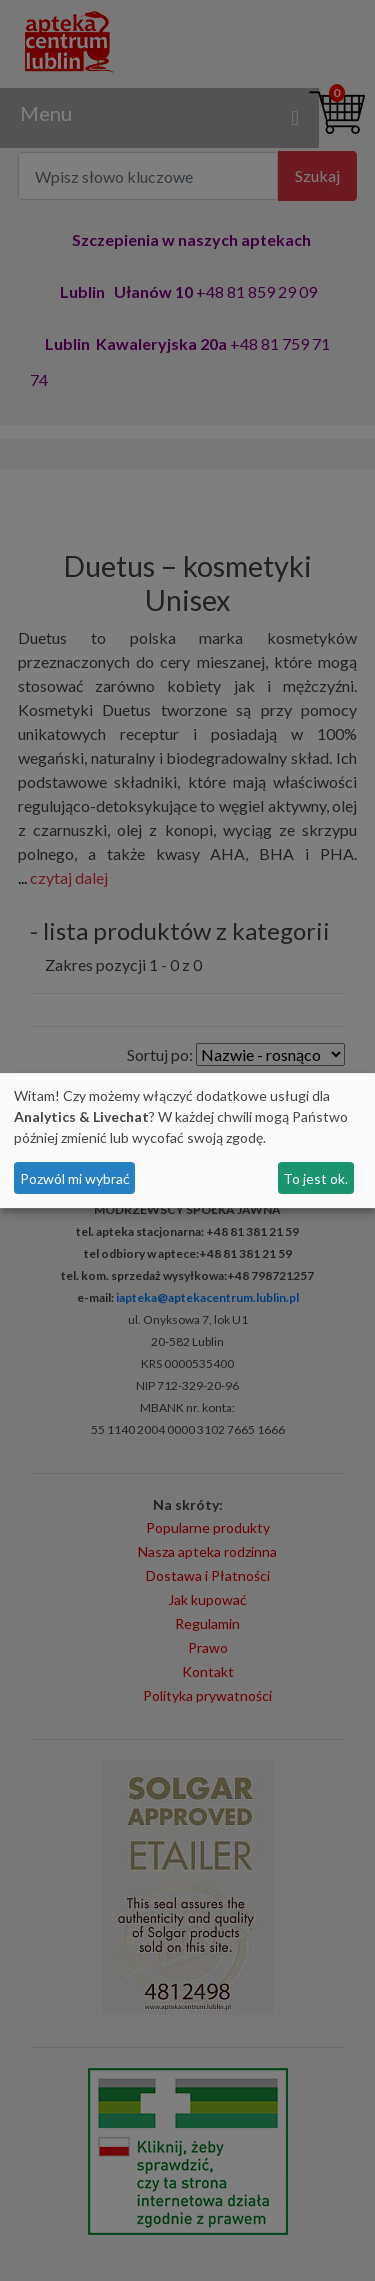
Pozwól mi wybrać (75, 1178)
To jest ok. (315, 1178)
